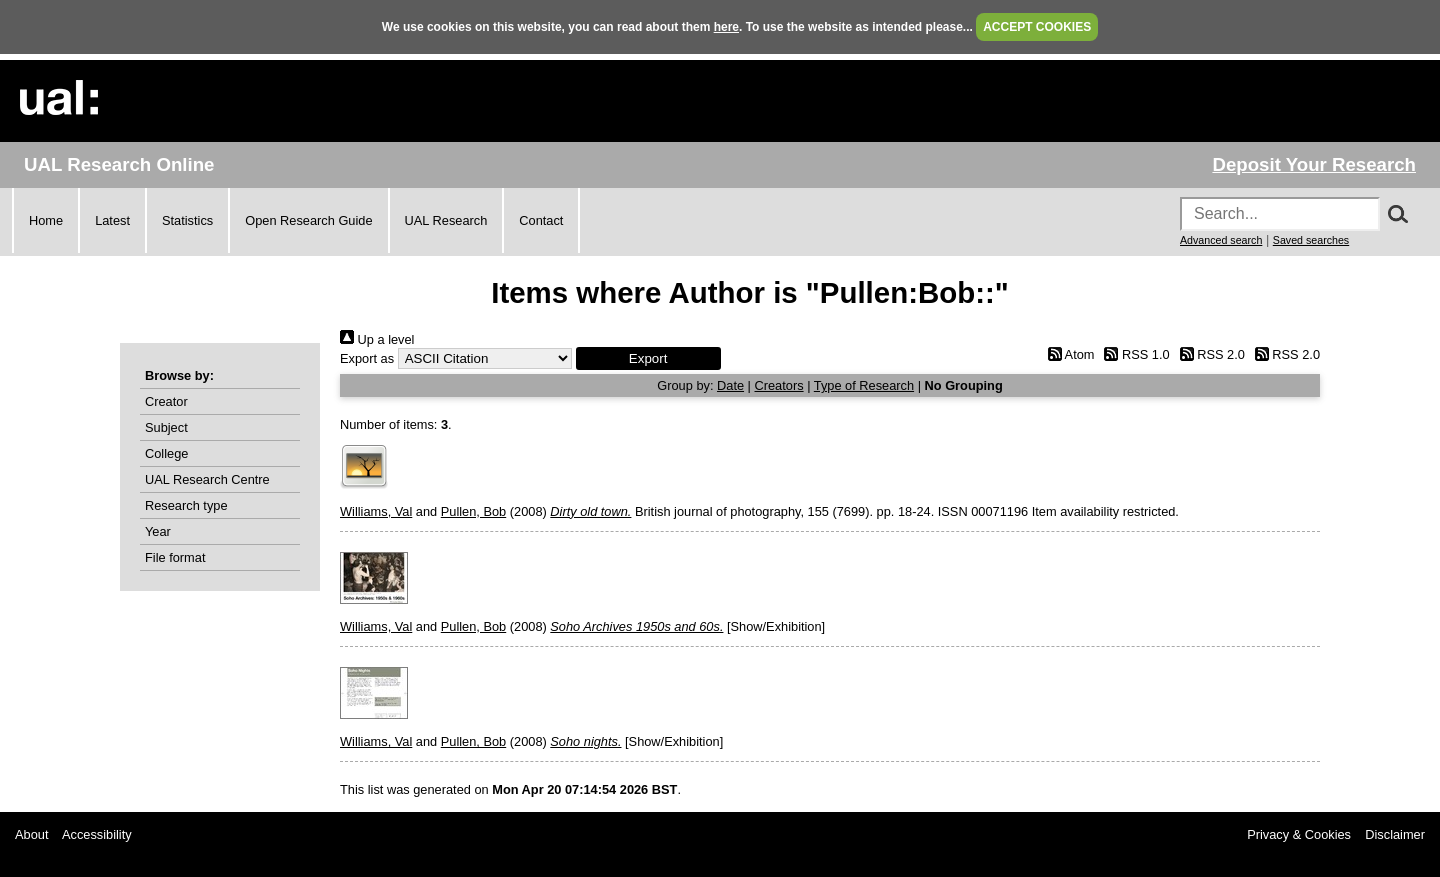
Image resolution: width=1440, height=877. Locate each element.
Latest (112, 220)
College (166, 453)
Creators (779, 385)
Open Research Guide (308, 220)
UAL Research (446, 220)
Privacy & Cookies (1299, 834)
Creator (166, 401)
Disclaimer (1395, 834)
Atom (1067, 354)
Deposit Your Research (1314, 164)
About (31, 834)
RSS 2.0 (1209, 354)
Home (46, 220)
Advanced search (1221, 240)
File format (175, 557)
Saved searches (1311, 240)
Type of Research (864, 385)
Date (730, 385)
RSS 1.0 (1134, 354)
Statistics (187, 220)
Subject (166, 427)
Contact (541, 220)
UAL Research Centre (207, 479)
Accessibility (97, 834)
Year (158, 531)
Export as (367, 358)
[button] (648, 358)
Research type (186, 505)
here (726, 27)
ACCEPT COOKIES (1037, 27)
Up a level (377, 339)
